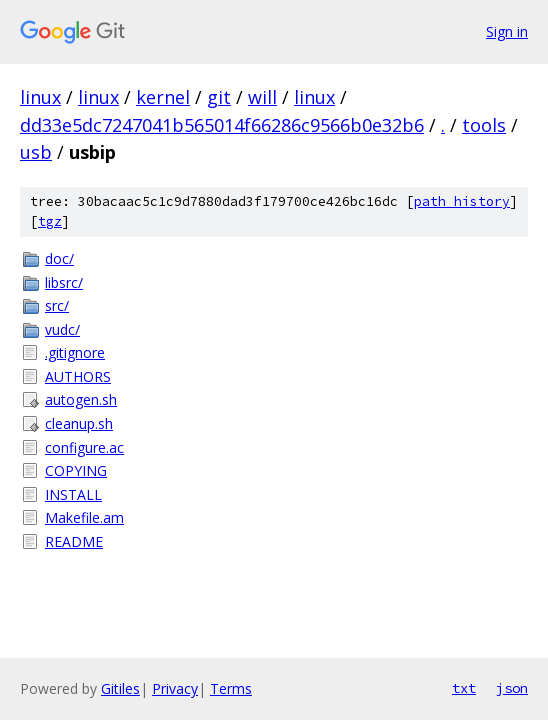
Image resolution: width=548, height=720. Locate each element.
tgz (50, 221)
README (74, 541)
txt (464, 688)
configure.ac (84, 447)
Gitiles (120, 688)
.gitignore (75, 352)
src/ (57, 305)
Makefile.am (84, 517)
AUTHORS (78, 376)
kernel (163, 97)
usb (36, 152)
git (219, 97)
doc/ (59, 258)
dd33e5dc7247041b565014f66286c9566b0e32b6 (222, 125)
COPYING (76, 470)
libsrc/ (64, 282)
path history (462, 201)
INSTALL (73, 494)
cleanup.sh (79, 423)
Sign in (507, 31)
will (262, 97)
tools (484, 125)
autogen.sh (81, 399)
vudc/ (62, 329)
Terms (231, 688)
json (512, 688)
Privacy (175, 688)
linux (40, 97)
